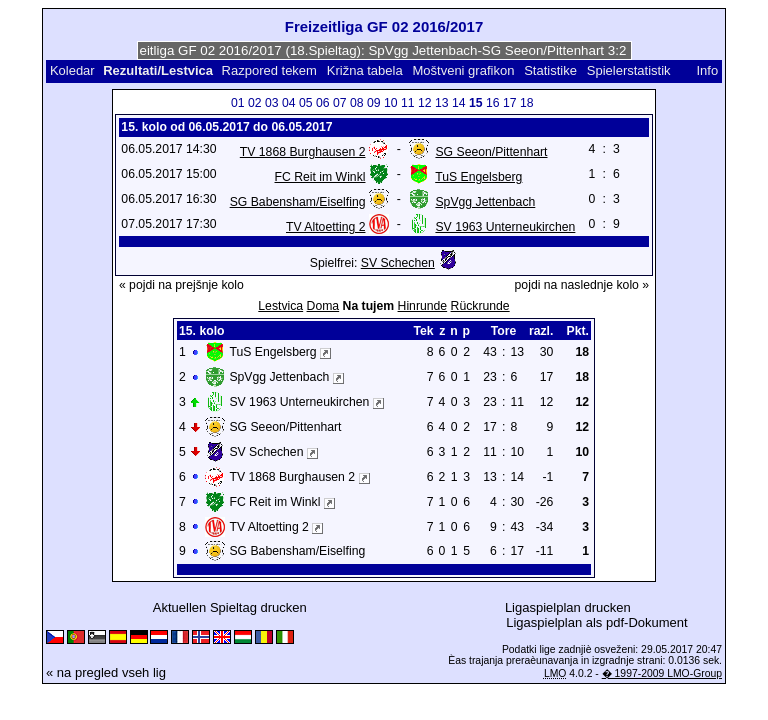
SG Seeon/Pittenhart (491, 152)
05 (306, 103)
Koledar (72, 70)
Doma (323, 306)
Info (707, 70)
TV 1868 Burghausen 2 (303, 152)
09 (374, 103)
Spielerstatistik (630, 70)
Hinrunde (423, 306)
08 (357, 103)
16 (493, 103)
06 (323, 103)
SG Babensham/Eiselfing (298, 202)
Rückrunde (480, 306)
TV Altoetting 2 (325, 227)
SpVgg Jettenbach (485, 202)
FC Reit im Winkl (320, 177)
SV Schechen (398, 263)
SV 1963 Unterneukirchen (505, 227)
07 (340, 103)
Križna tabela (365, 70)
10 (391, 103)
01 (238, 103)
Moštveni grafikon (463, 70)
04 (289, 103)
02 (255, 103)
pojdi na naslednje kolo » (582, 285)
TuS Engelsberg (478, 177)
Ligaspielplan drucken (568, 607)
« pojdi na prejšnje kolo (181, 285)
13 (442, 103)
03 (272, 103)
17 (510, 103)
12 (425, 103)
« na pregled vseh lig (106, 672)
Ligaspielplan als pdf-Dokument (596, 622)
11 (408, 103)
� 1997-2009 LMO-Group (662, 673)
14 (459, 103)
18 (527, 103)
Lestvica (280, 306)
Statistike (550, 70)
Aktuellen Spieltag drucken (230, 607)
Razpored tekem (269, 70)
